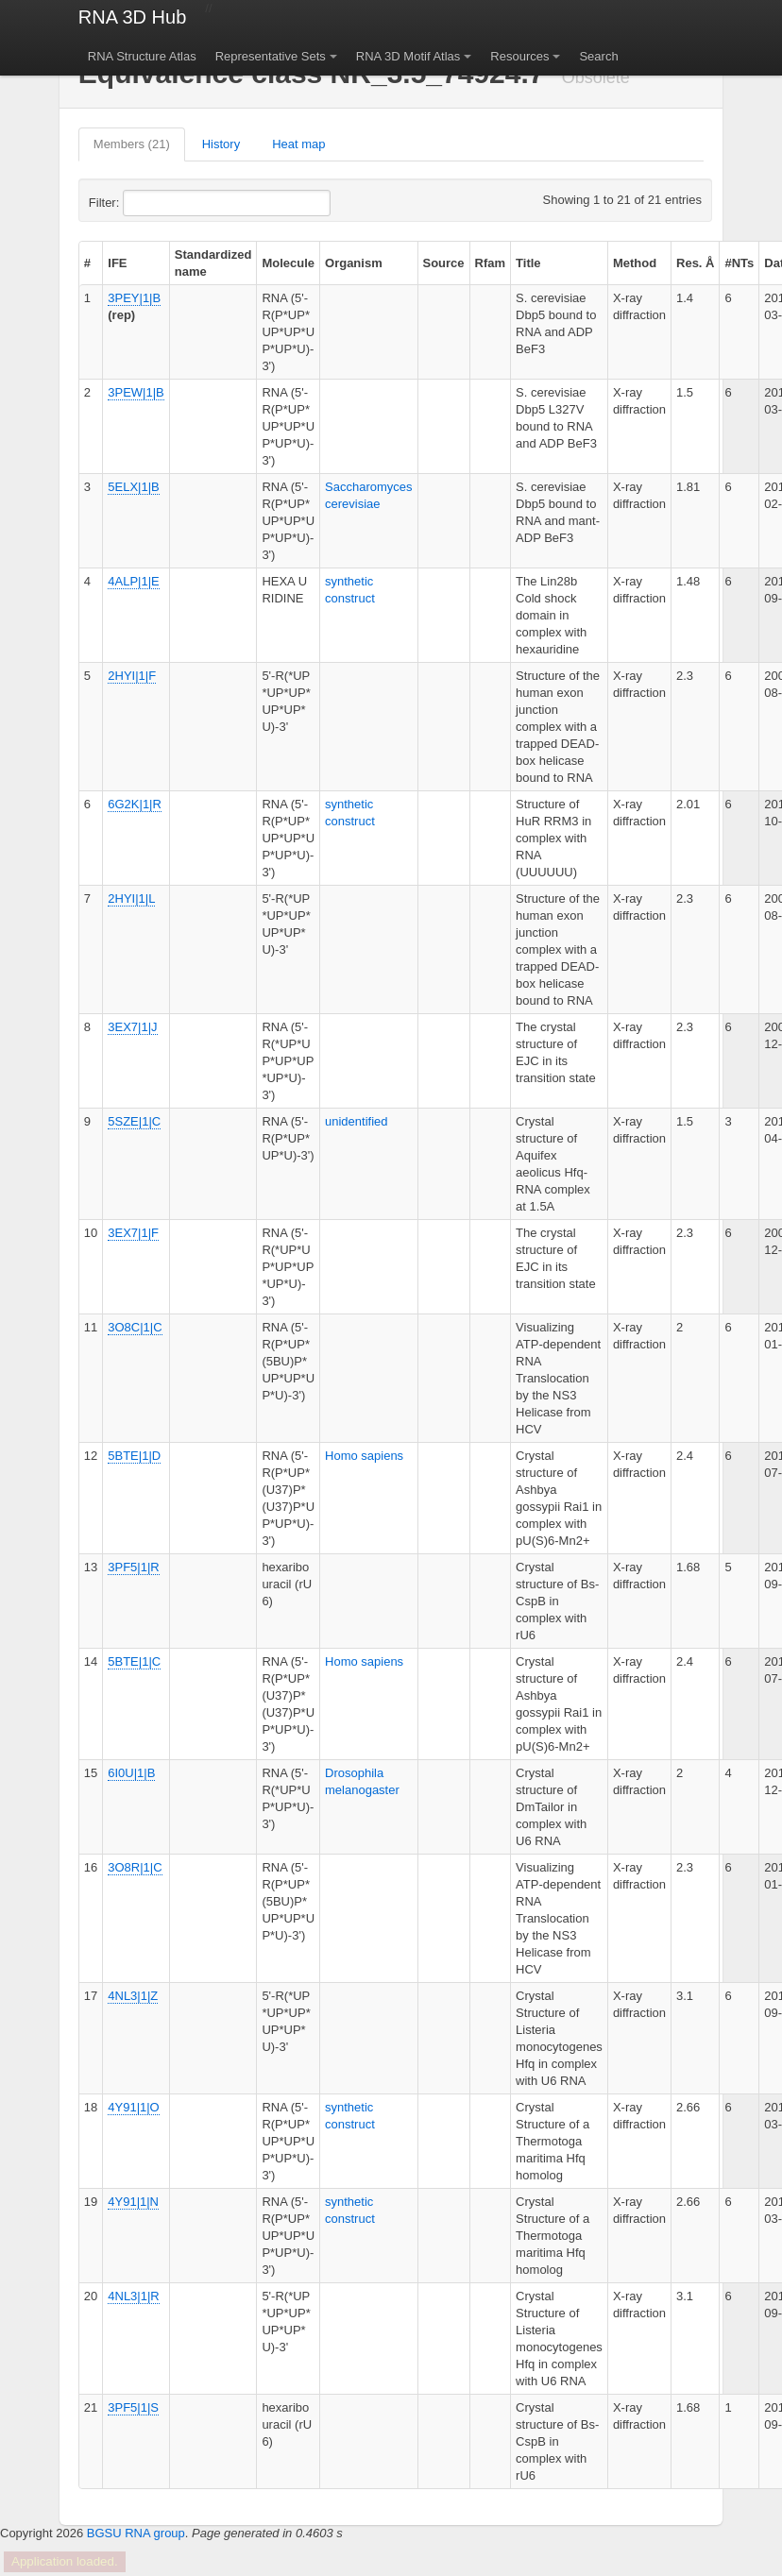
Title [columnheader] (528, 263)
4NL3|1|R (133, 2296)
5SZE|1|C (134, 1121)
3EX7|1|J (132, 1027)
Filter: (150, 203)
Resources (519, 56)
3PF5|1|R (133, 1567)
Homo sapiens (364, 1456)
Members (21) (132, 144)
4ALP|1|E (133, 581)
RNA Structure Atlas (142, 56)
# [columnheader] (87, 263)
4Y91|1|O (133, 2107)
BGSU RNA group (136, 2533)
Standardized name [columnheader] (213, 263)
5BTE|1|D (134, 1456)
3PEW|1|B (136, 392)
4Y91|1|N (133, 2202)
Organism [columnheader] (353, 263)
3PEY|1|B (134, 298)
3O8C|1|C (135, 1327)
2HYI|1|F (132, 676)
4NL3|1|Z (133, 1996)
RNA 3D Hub (132, 17)
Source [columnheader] (444, 263)
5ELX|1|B (133, 487)
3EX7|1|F (133, 1233)
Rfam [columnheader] (490, 263)
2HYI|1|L (131, 898)
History (221, 144)
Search (598, 56)
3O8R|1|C (135, 1867)
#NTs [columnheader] (739, 263)
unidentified (356, 1121)
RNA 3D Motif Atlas (408, 56)
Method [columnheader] (634, 263)
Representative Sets (270, 56)
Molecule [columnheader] (288, 263)
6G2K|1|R (135, 804)
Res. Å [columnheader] (695, 263)
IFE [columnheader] (117, 263)
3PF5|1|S (133, 2407)
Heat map (298, 144)
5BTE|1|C (134, 1661)
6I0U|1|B (131, 1773)
